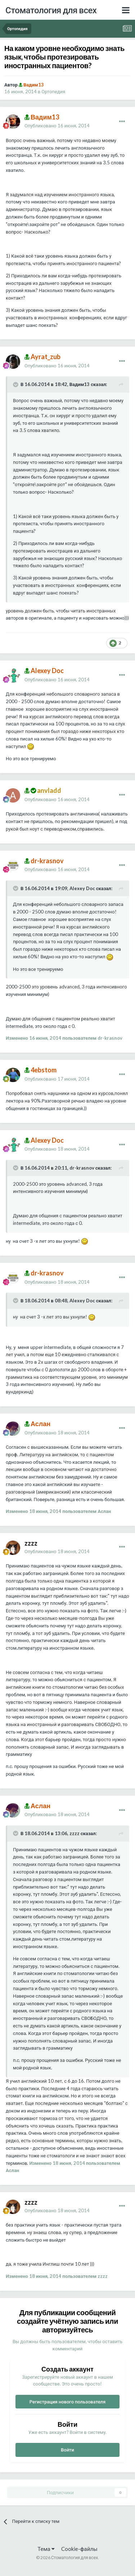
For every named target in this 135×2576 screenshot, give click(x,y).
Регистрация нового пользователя (68, 2402)
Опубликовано (57, 125)
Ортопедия (53, 91)
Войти (67, 2450)
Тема (45, 2549)
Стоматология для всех (50, 10)
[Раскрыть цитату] (16, 384)
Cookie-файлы (79, 2549)
